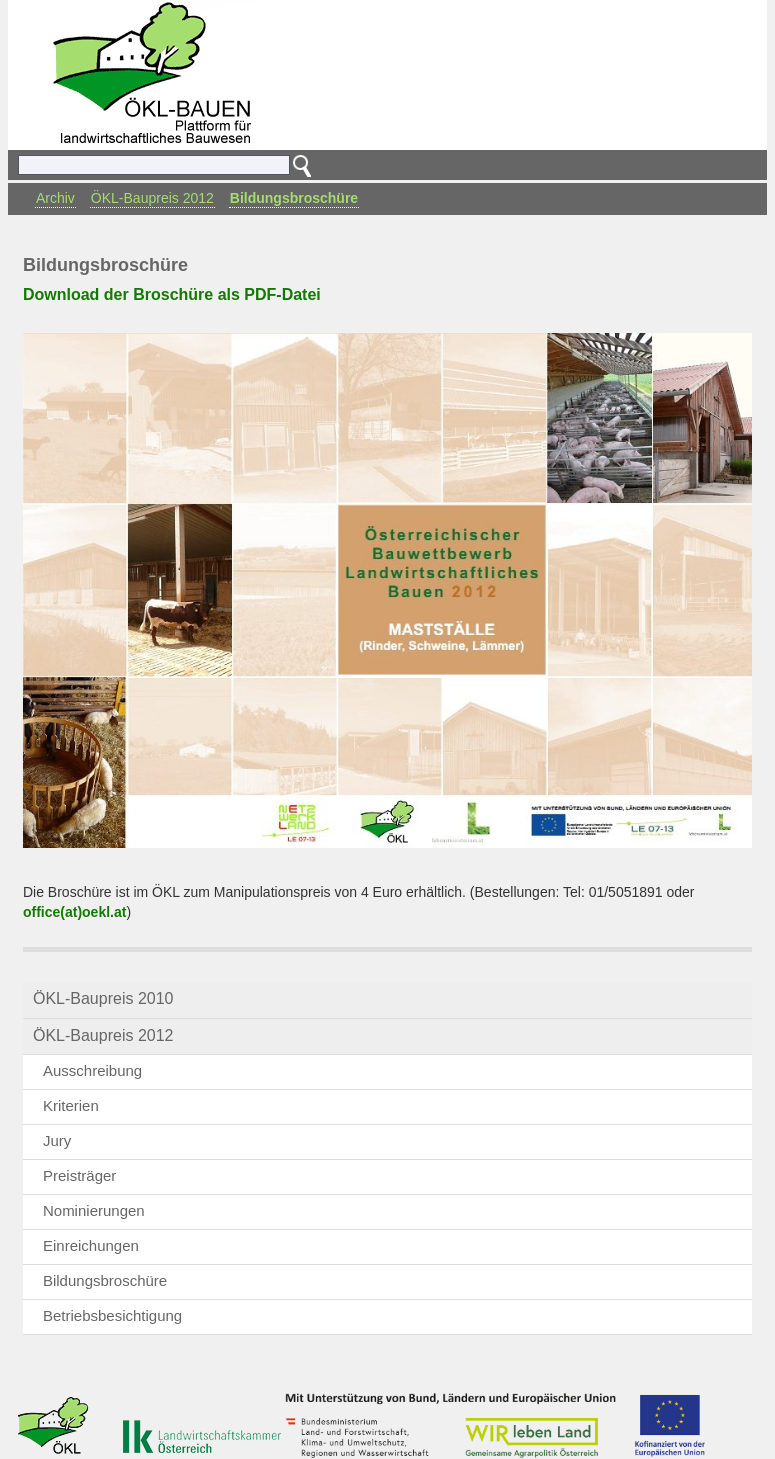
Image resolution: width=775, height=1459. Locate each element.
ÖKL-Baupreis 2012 (152, 198)
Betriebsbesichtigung (112, 1315)
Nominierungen (94, 1210)
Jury (57, 1140)
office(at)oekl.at (74, 912)
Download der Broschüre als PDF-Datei (172, 294)
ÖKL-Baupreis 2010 (103, 998)
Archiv (55, 198)
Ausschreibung (92, 1070)
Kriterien (71, 1105)
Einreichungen (91, 1245)
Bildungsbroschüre (294, 198)
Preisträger (79, 1175)
